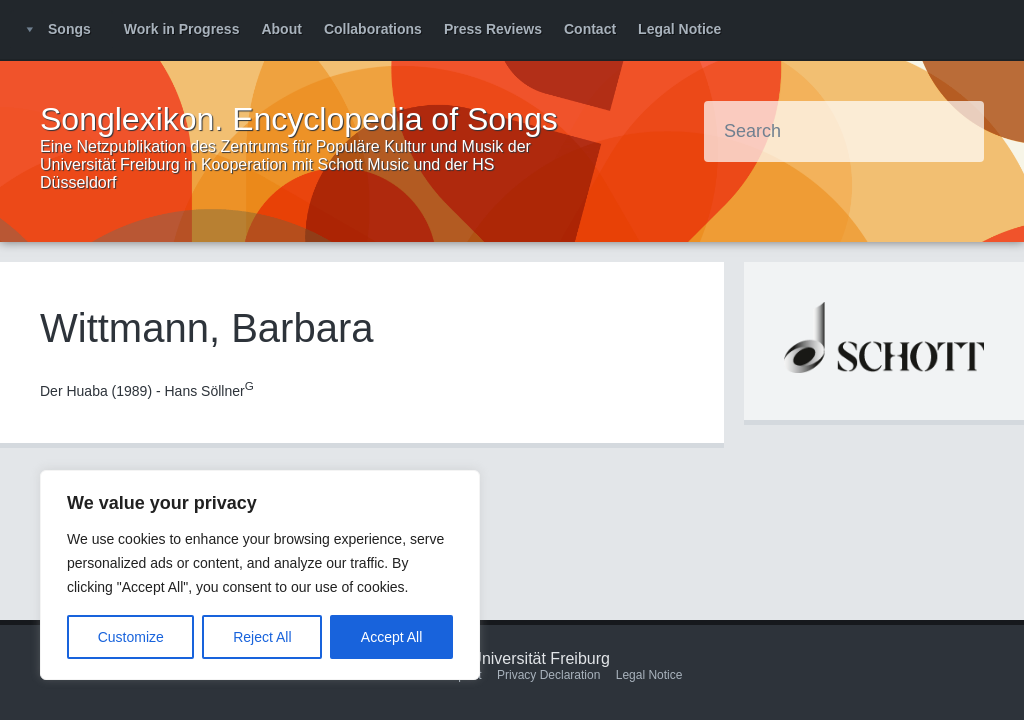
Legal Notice (679, 29)
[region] (260, 575)
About (281, 29)
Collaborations (373, 29)
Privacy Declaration (548, 675)
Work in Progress (182, 29)
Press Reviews (493, 29)
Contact (590, 29)
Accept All (391, 637)
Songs (69, 29)
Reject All (262, 637)
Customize (131, 637)
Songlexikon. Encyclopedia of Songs (299, 119)
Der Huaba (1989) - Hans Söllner (147, 391)
